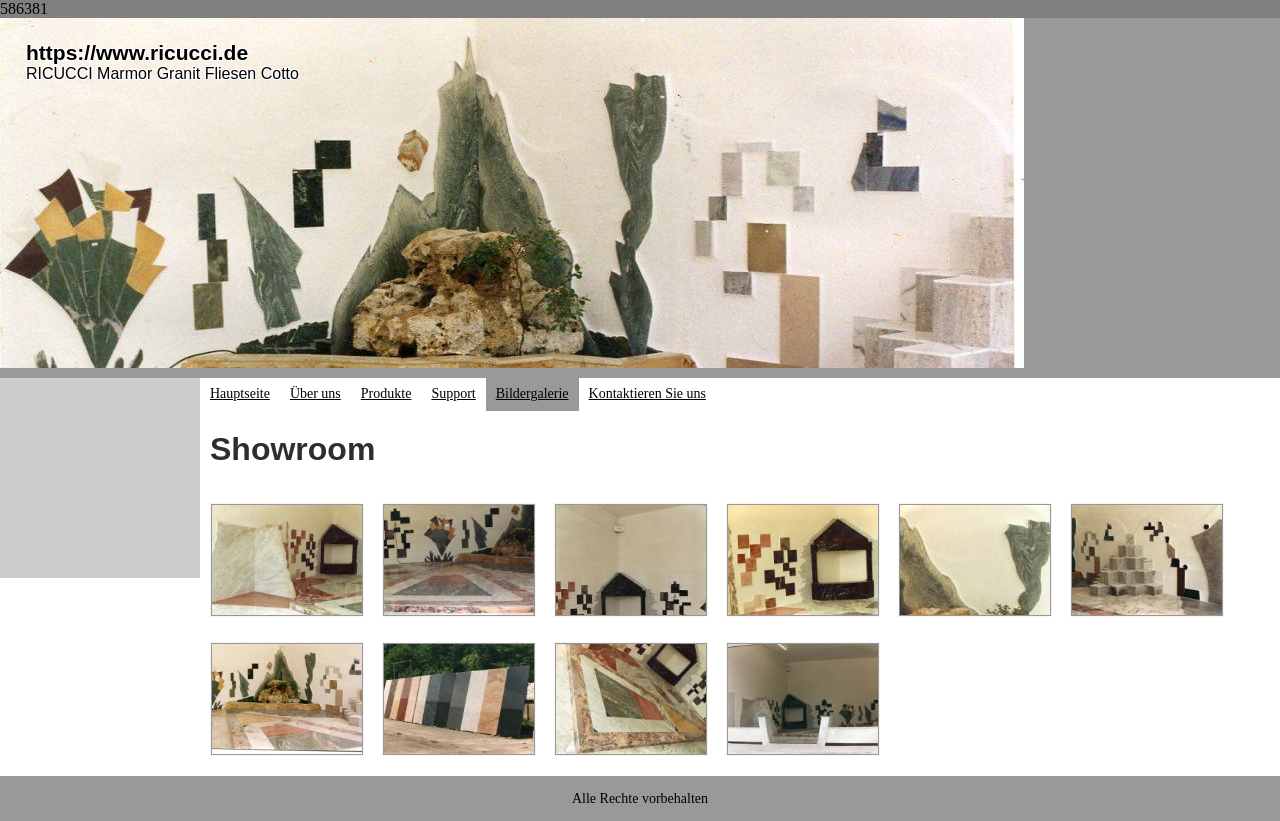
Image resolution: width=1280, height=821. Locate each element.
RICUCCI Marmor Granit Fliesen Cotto (162, 73)
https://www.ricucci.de (137, 52)
